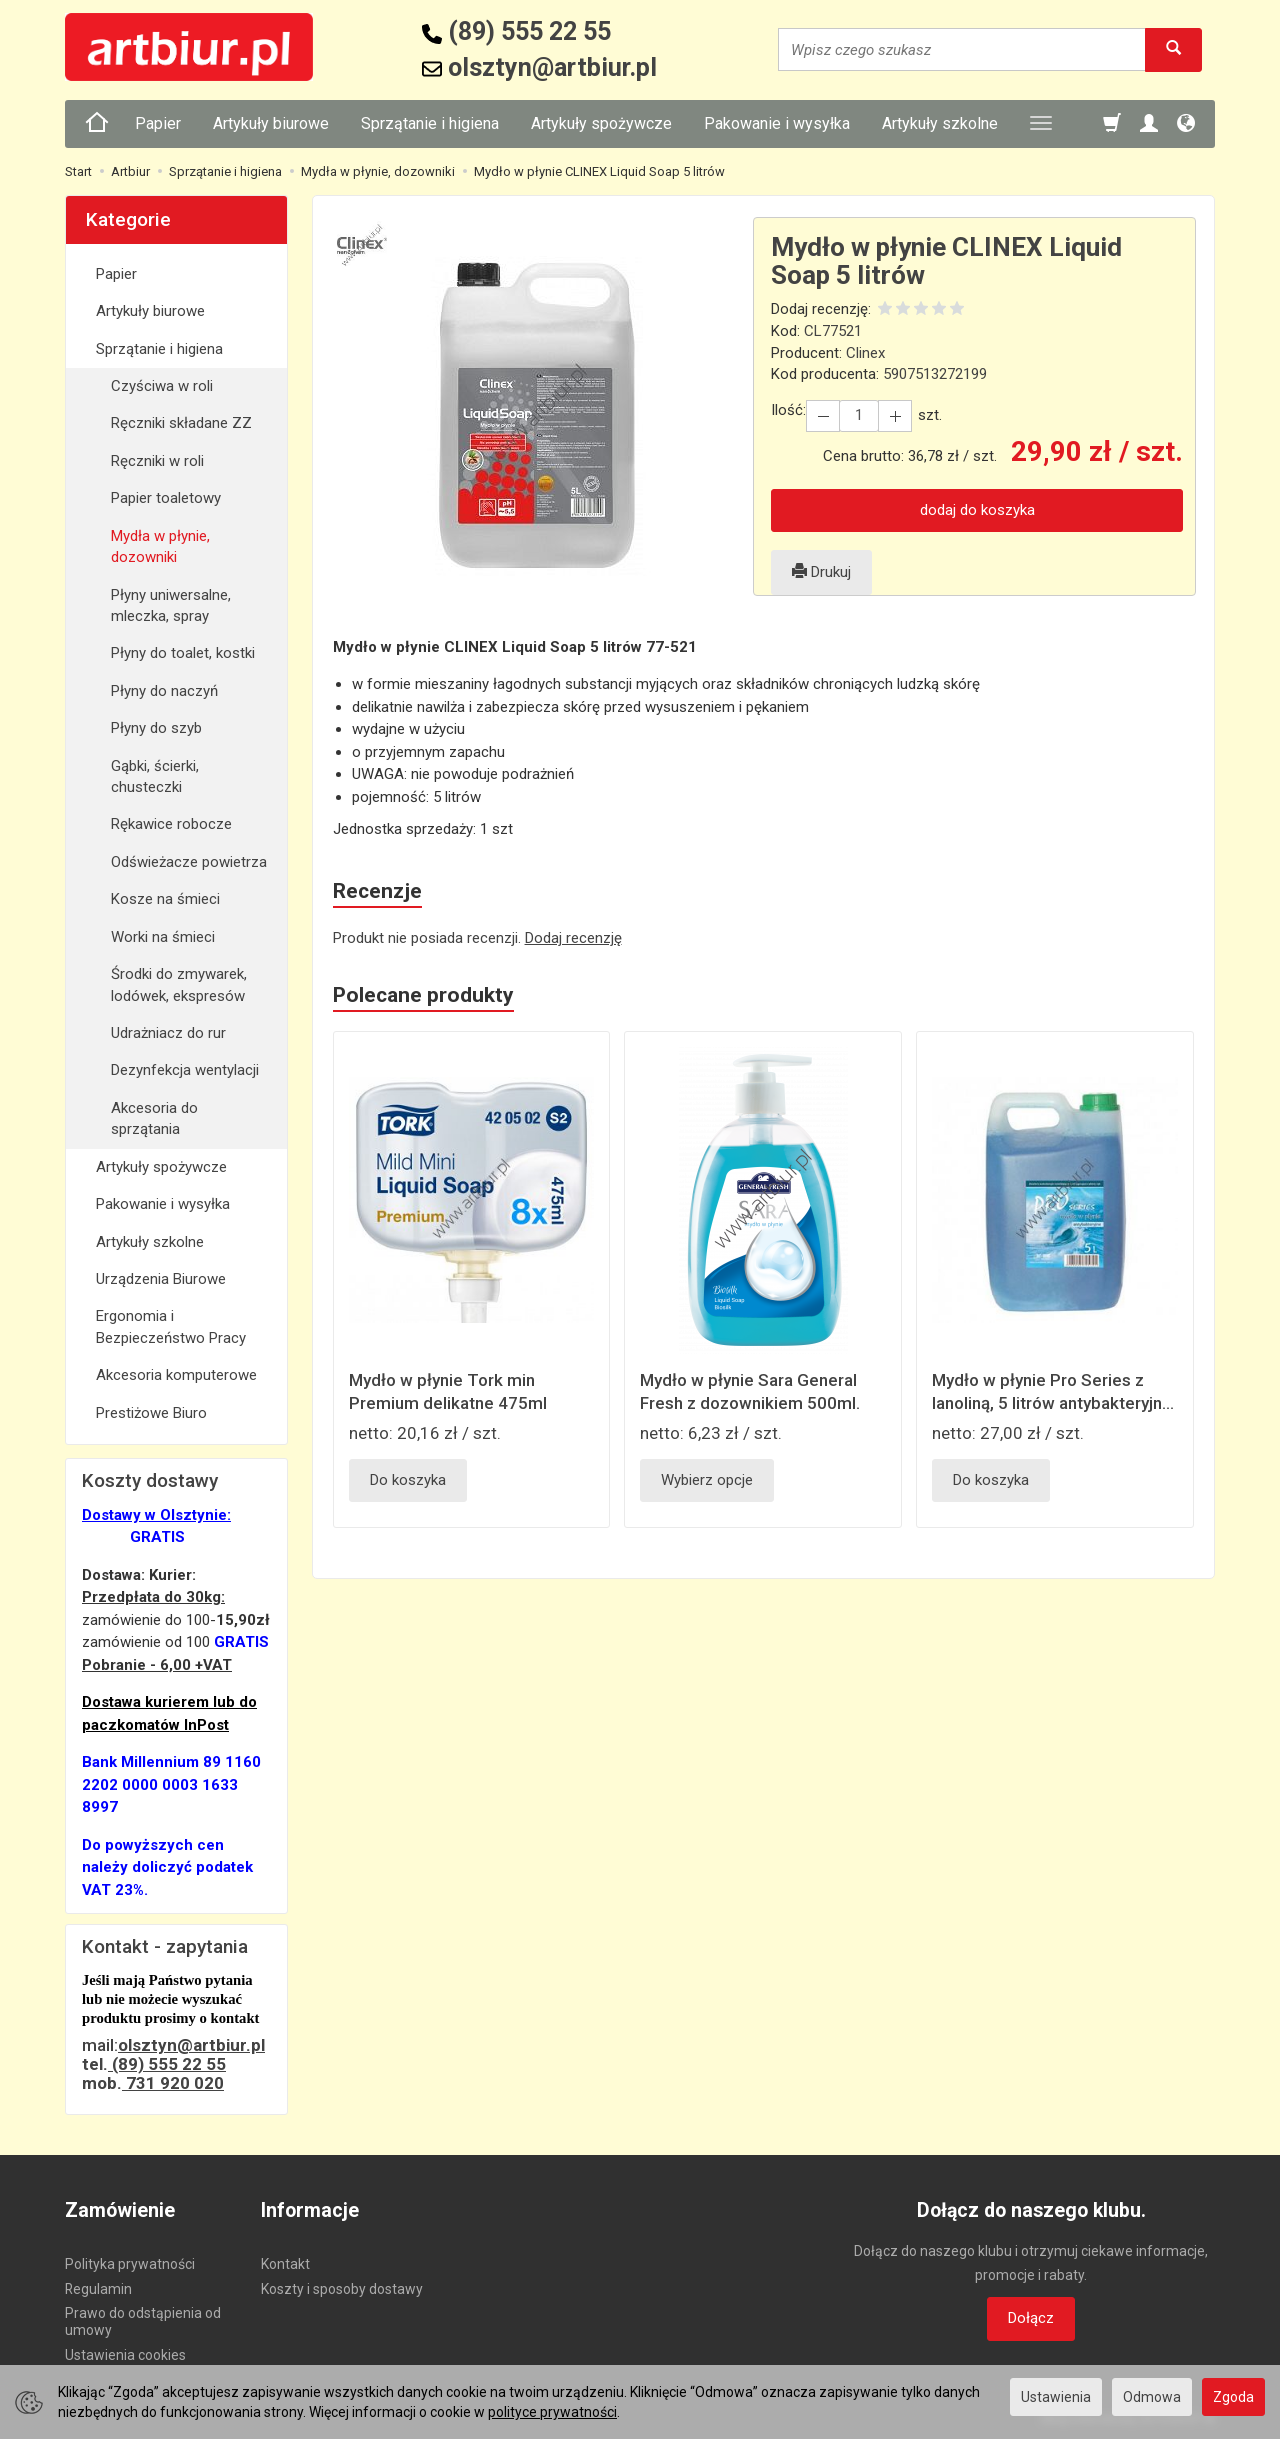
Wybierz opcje (707, 1480)
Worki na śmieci (163, 937)
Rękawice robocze (171, 824)
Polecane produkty (423, 995)
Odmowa (1152, 2397)
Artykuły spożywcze (601, 123)
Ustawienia (1056, 2397)
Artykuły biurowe (271, 123)
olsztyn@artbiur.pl (191, 2045)
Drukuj (821, 572)
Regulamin (98, 2289)
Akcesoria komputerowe (176, 1375)
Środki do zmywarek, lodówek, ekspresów (179, 984)
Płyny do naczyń (164, 691)
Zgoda (1233, 2397)
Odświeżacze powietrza (189, 862)
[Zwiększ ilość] (823, 415)
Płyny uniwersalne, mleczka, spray (171, 605)
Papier (158, 123)
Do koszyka (408, 1480)
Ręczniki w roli (157, 461)
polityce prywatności (552, 2412)
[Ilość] (859, 415)
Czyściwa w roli (162, 386)
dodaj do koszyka (977, 510)
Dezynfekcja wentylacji (185, 1070)
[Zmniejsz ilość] (895, 415)
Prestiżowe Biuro (151, 1413)
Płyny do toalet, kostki (183, 653)
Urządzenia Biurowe (161, 1279)
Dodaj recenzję (573, 938)
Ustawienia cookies (125, 2355)
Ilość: (788, 410)
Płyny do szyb (156, 728)
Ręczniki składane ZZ (181, 423)
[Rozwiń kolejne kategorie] (1041, 124)
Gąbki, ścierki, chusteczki (155, 776)
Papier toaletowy (166, 498)
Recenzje (377, 891)
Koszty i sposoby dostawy (342, 2289)
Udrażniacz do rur (168, 1033)
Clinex (865, 353)
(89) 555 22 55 (167, 2064)
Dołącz (1031, 2318)
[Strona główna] (97, 124)
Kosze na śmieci (165, 899)
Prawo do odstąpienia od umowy (143, 2321)
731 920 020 (173, 2083)
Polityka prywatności (130, 2264)
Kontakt (285, 2264)
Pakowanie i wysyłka (777, 123)
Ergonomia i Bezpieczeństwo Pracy (171, 1326)
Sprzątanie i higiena (430, 123)
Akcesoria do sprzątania (154, 1118)
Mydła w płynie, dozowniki (160, 546)
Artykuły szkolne (940, 123)
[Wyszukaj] (1173, 49)
